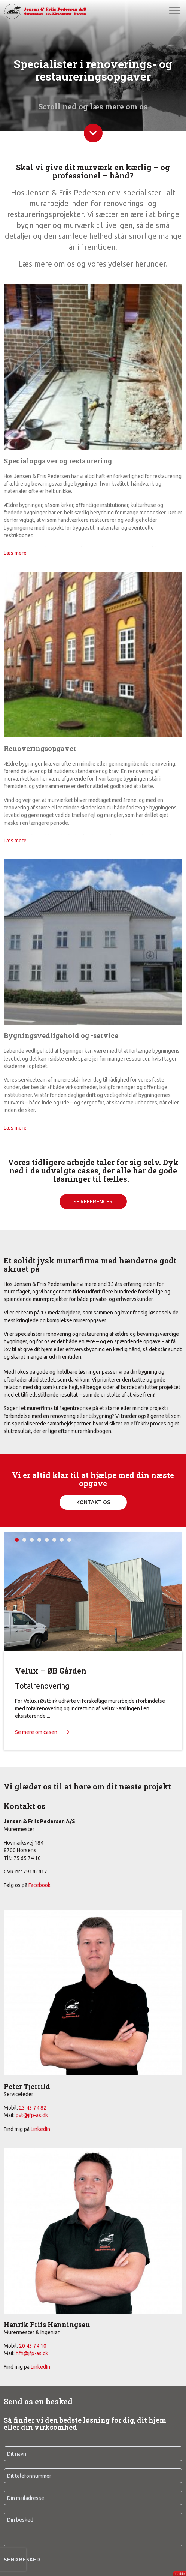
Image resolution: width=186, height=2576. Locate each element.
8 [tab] (69, 1540)
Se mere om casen (36, 1732)
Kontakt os (93, 1502)
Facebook (39, 1885)
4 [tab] (39, 1540)
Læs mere (15, 553)
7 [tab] (62, 1540)
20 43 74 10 (32, 2346)
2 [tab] (24, 1540)
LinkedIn (40, 2129)
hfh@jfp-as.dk (32, 2353)
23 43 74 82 (32, 2108)
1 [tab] (17, 1540)
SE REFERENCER (93, 1202)
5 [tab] (47, 1540)
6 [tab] (54, 1540)
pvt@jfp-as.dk (32, 2115)
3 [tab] (32, 1540)
